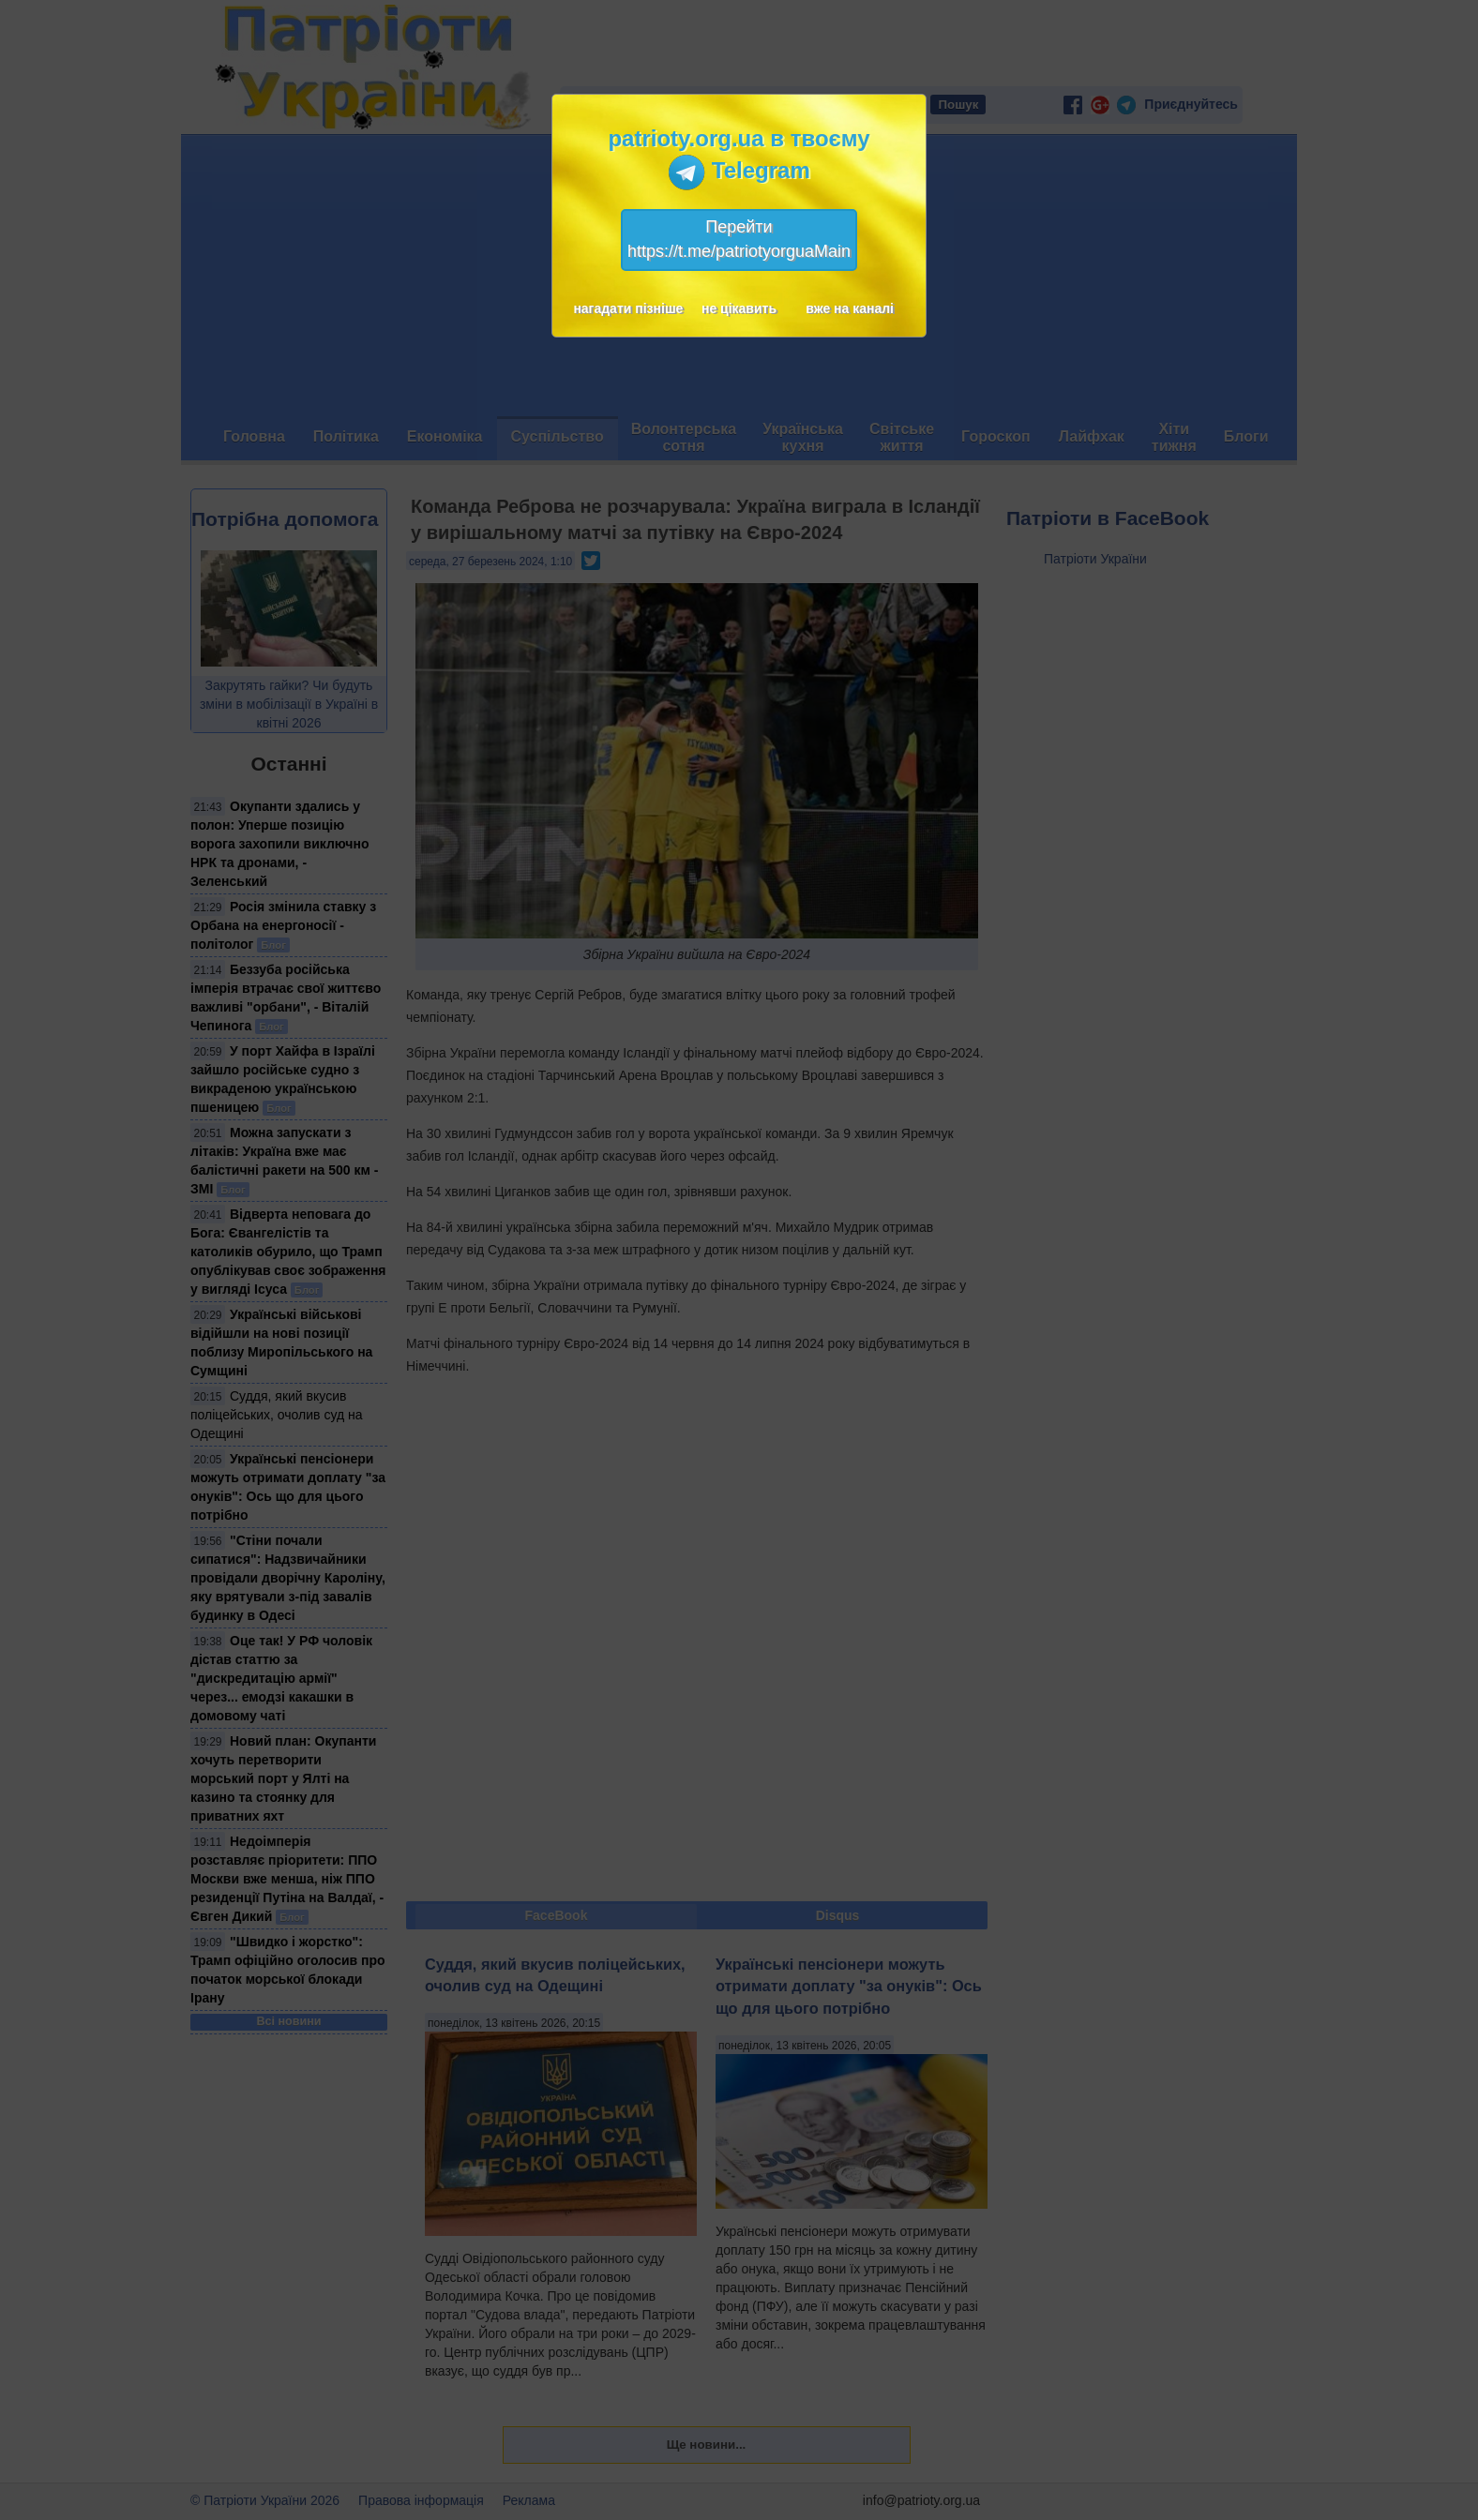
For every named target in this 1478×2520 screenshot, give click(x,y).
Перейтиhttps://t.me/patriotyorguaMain (739, 239)
